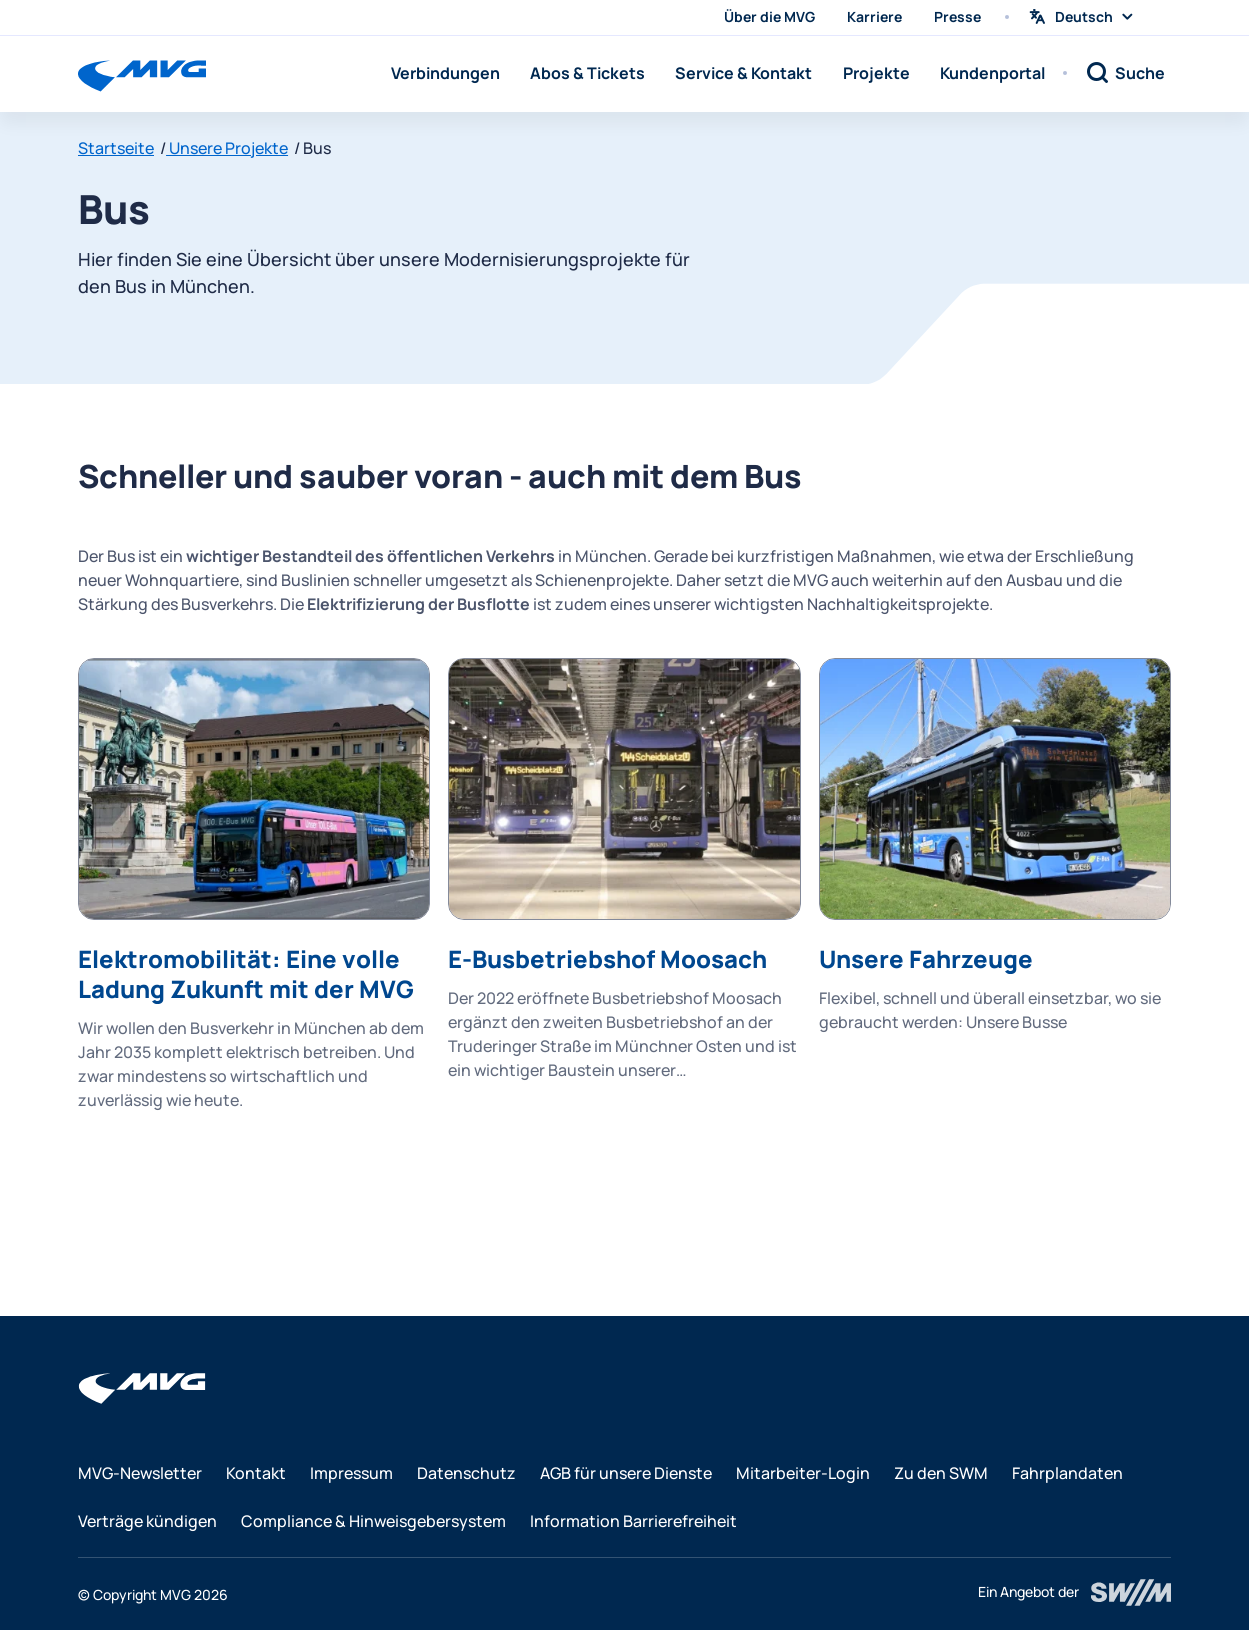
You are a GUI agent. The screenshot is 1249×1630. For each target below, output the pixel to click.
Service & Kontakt (743, 73)
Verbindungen (445, 73)
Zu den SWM (941, 1473)
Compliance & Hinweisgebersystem (373, 1521)
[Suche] (1125, 73)
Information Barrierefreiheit (633, 1521)
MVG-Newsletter (140, 1473)
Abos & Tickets (587, 73)
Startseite (116, 148)
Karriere (874, 16)
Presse (957, 16)
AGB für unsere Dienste (626, 1473)
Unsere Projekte (227, 148)
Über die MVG (769, 16)
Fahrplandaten (1067, 1473)
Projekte (876, 73)
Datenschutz (466, 1473)
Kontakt (256, 1473)
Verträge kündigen (147, 1521)
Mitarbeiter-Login (803, 1473)
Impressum (351, 1473)
